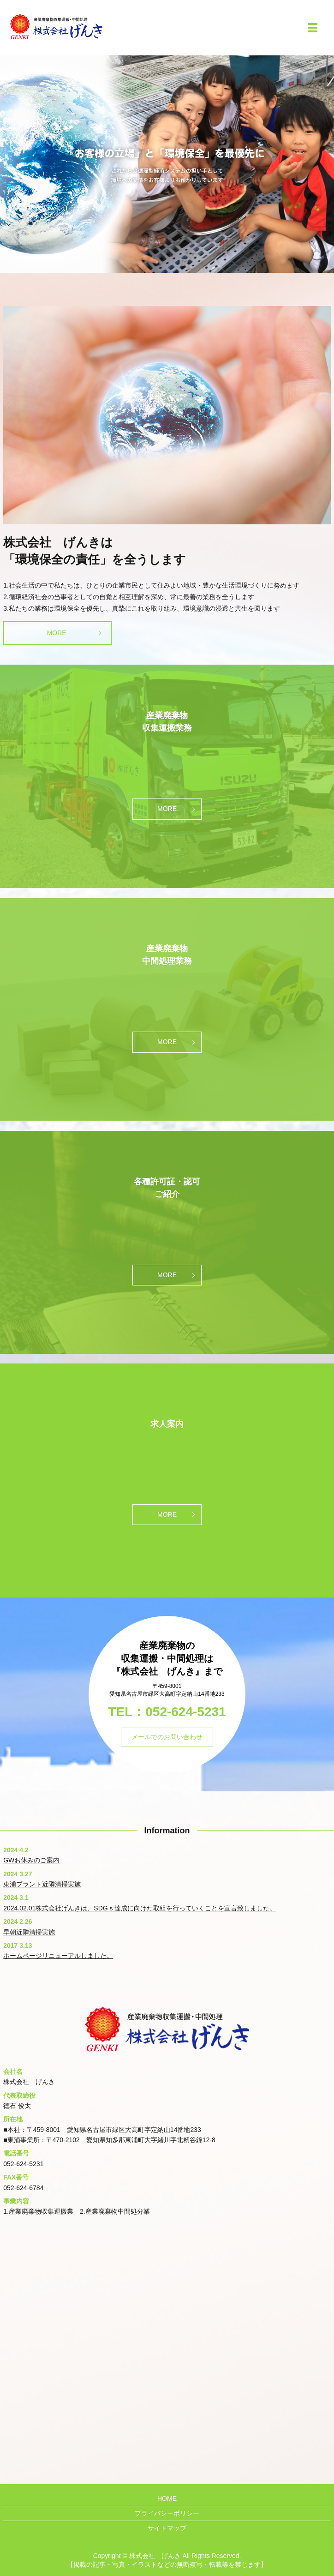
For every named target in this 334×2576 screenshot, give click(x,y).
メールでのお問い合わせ (167, 1737)
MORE (56, 632)
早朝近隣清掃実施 (29, 1932)
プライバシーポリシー (167, 2513)
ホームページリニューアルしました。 (58, 1955)
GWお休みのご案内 (31, 1860)
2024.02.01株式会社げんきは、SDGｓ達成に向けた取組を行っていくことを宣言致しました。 (139, 1908)
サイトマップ (167, 2528)
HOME (167, 2498)
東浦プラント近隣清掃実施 (42, 1884)
